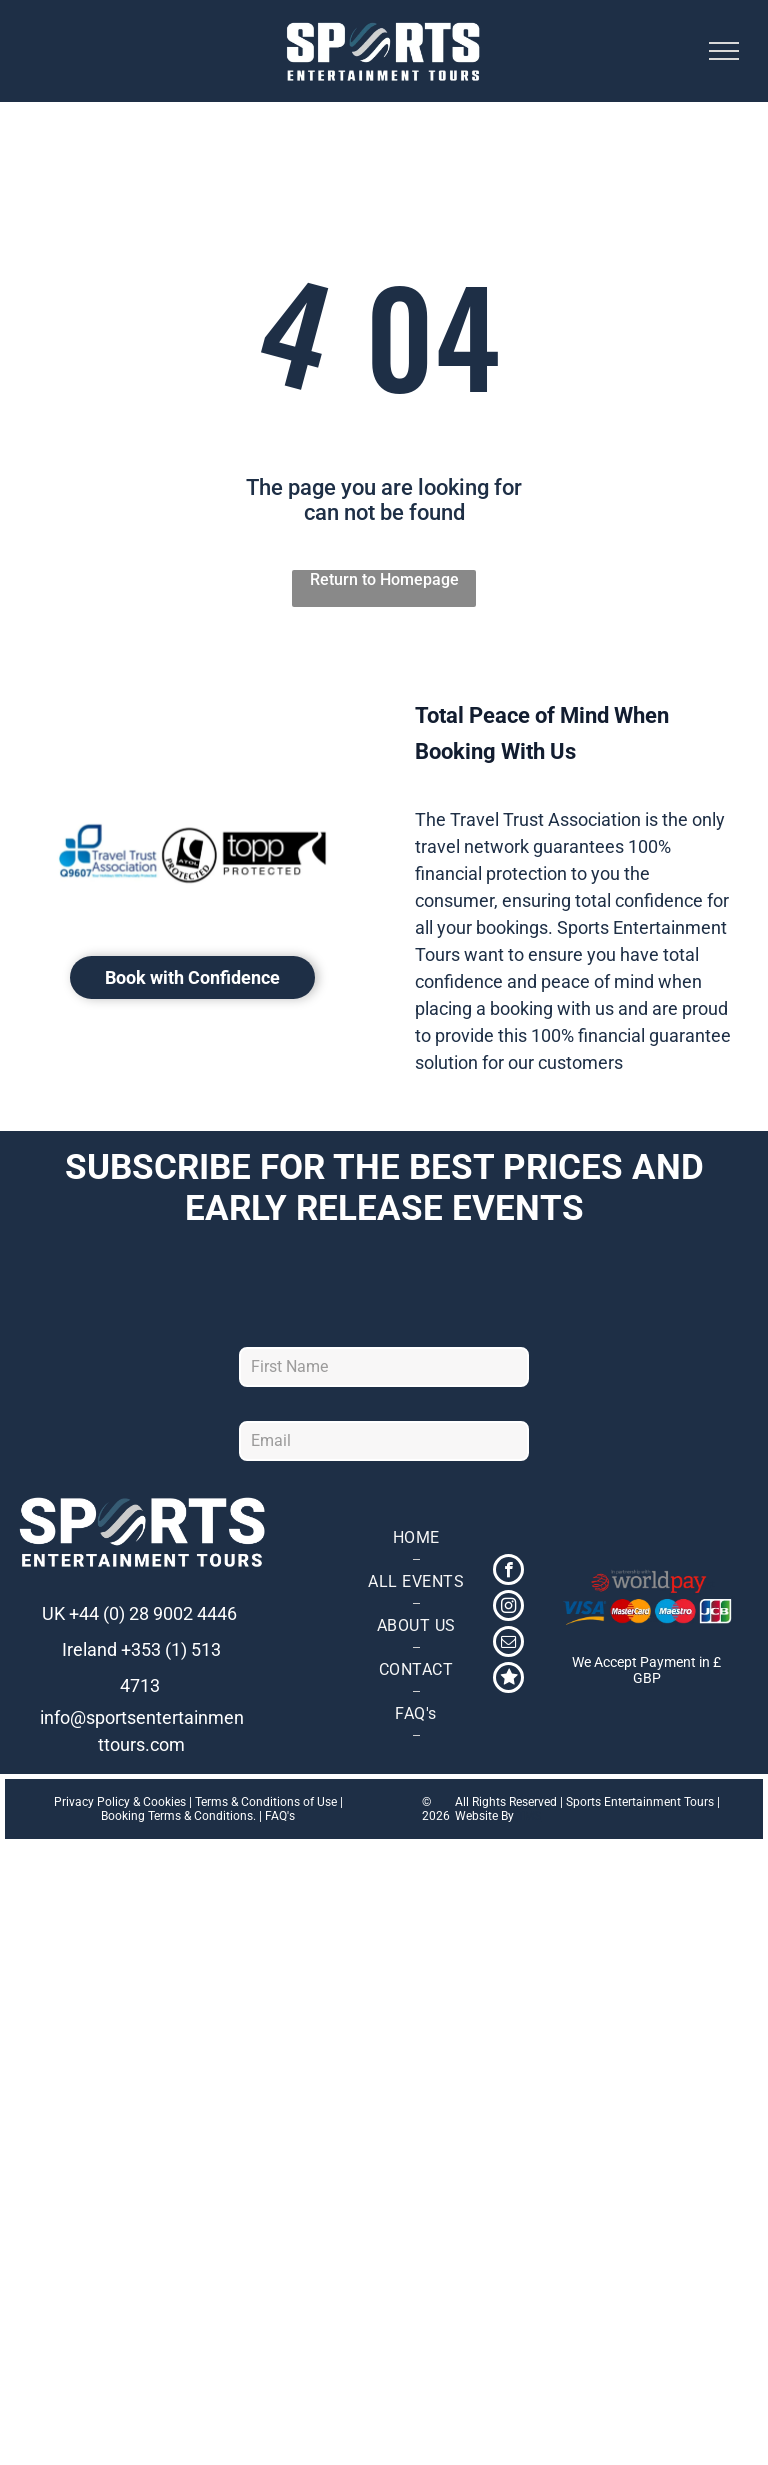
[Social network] (508, 1680)
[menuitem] (416, 1538)
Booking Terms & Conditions (177, 1816)
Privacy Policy (92, 1802)
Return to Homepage (384, 579)
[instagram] (508, 1608)
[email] (508, 1644)
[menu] (724, 51)
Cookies (164, 1802)
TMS (529, 1816)
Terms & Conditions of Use (266, 1802)
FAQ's (280, 1816)
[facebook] (508, 1572)
